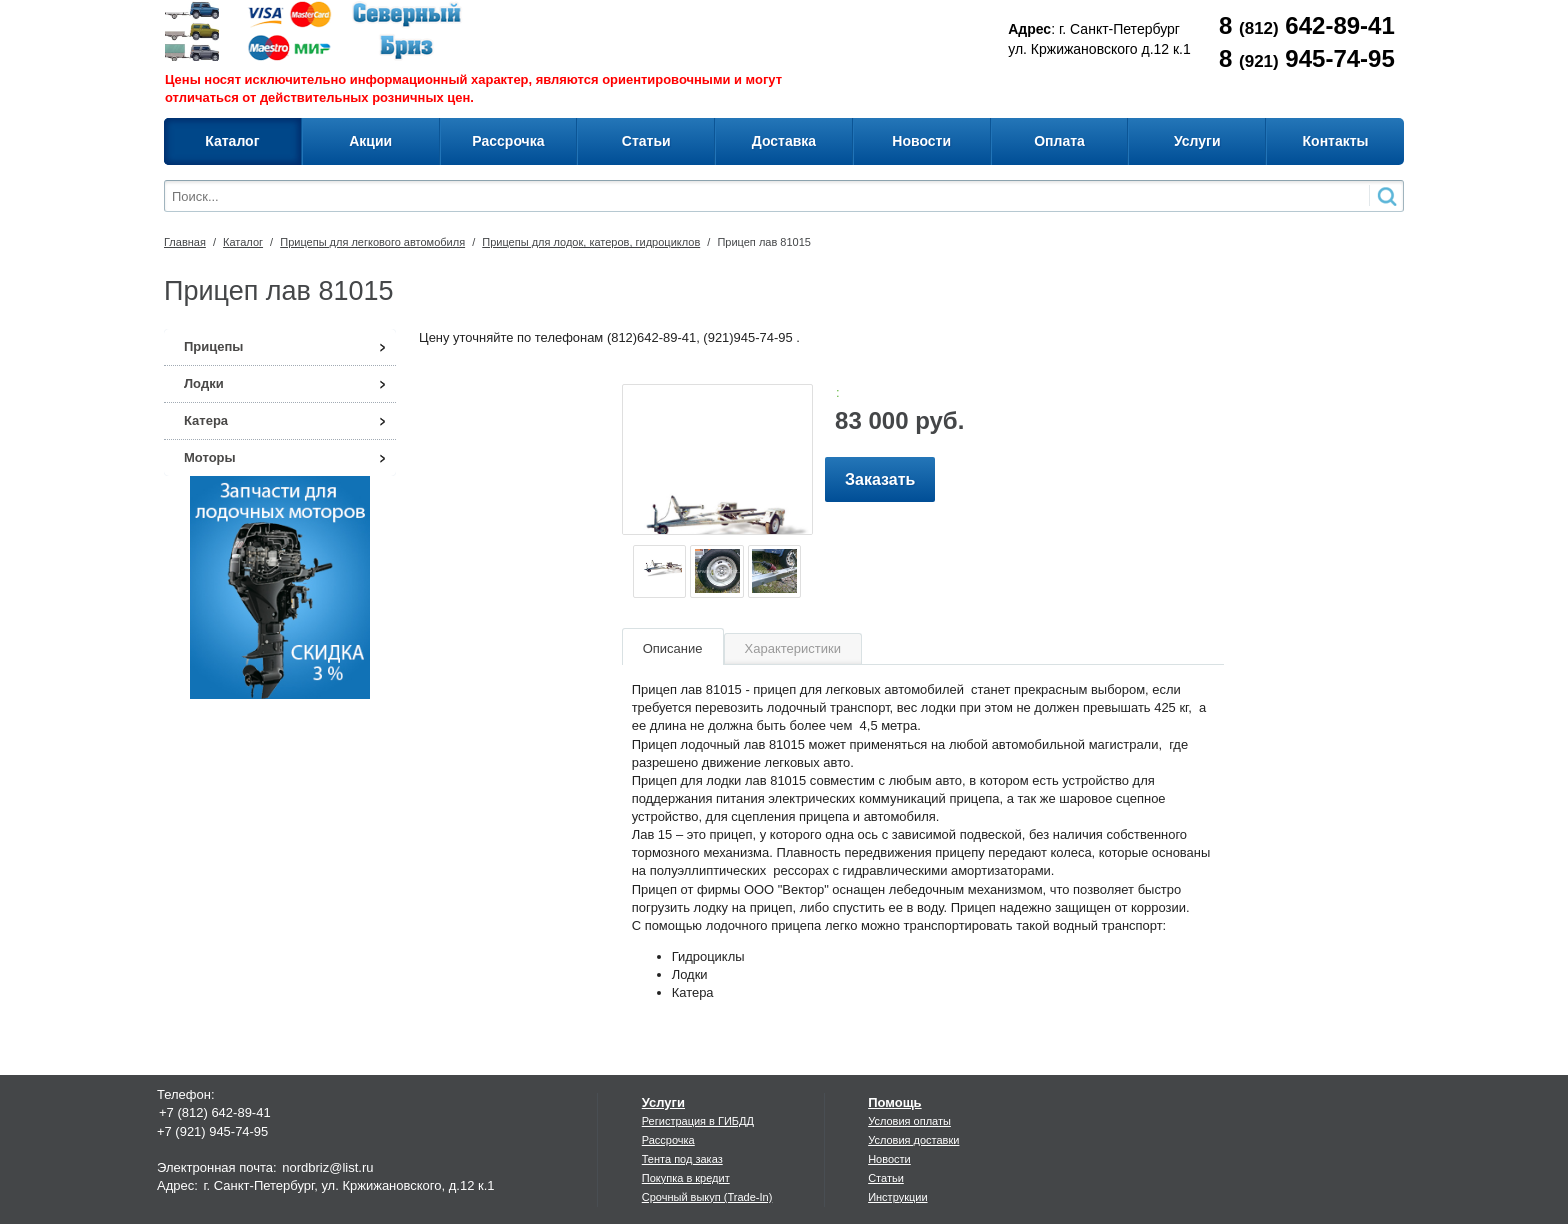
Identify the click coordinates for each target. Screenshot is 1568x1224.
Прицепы (213, 346)
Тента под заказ (682, 1159)
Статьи (886, 1178)
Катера (206, 420)
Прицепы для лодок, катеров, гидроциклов (591, 242)
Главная (185, 242)
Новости (889, 1159)
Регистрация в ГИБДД (698, 1121)
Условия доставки (913, 1140)
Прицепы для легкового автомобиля (372, 242)
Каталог (243, 242)
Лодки (204, 383)
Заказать (880, 479)
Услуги (663, 1102)
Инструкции (897, 1197)
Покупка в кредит (686, 1178)
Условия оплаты (909, 1121)
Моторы (210, 457)
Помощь (894, 1102)
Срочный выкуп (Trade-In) (707, 1197)
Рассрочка (668, 1140)
